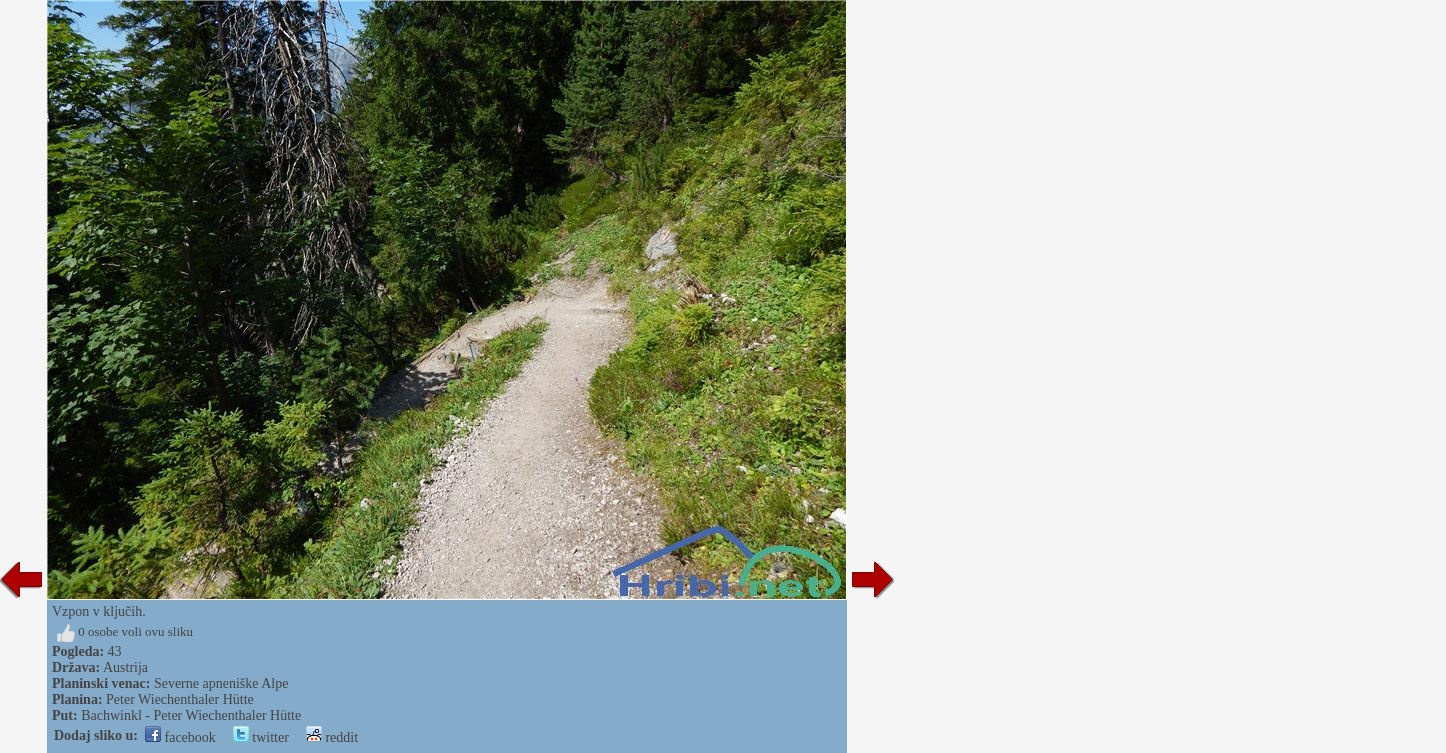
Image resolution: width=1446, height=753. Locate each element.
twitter (261, 737)
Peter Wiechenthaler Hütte (180, 699)
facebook (180, 737)
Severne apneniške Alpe (221, 683)
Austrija (125, 667)
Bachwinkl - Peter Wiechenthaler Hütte (191, 715)
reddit (332, 737)
